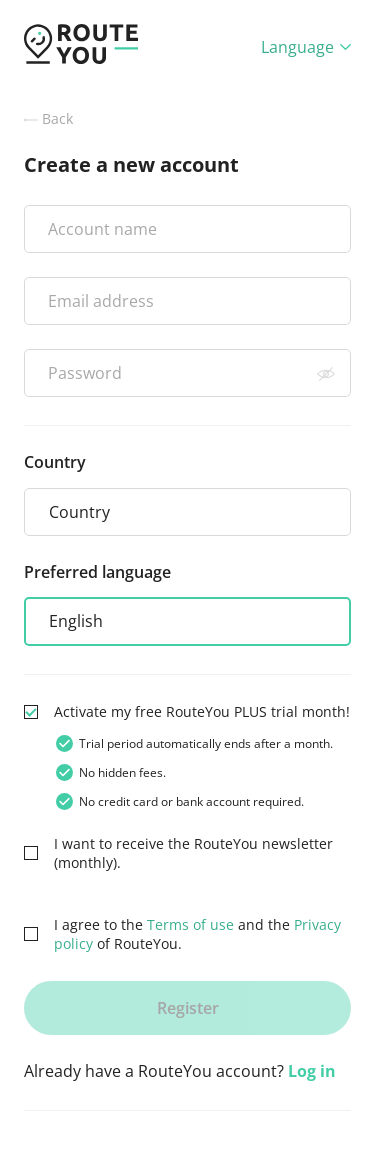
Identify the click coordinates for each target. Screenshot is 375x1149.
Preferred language (97, 572)
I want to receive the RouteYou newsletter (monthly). (193, 853)
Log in (312, 1071)
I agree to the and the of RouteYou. (197, 934)
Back (48, 118)
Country (55, 462)
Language (306, 47)
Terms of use (190, 924)
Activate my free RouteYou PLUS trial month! (202, 711)
